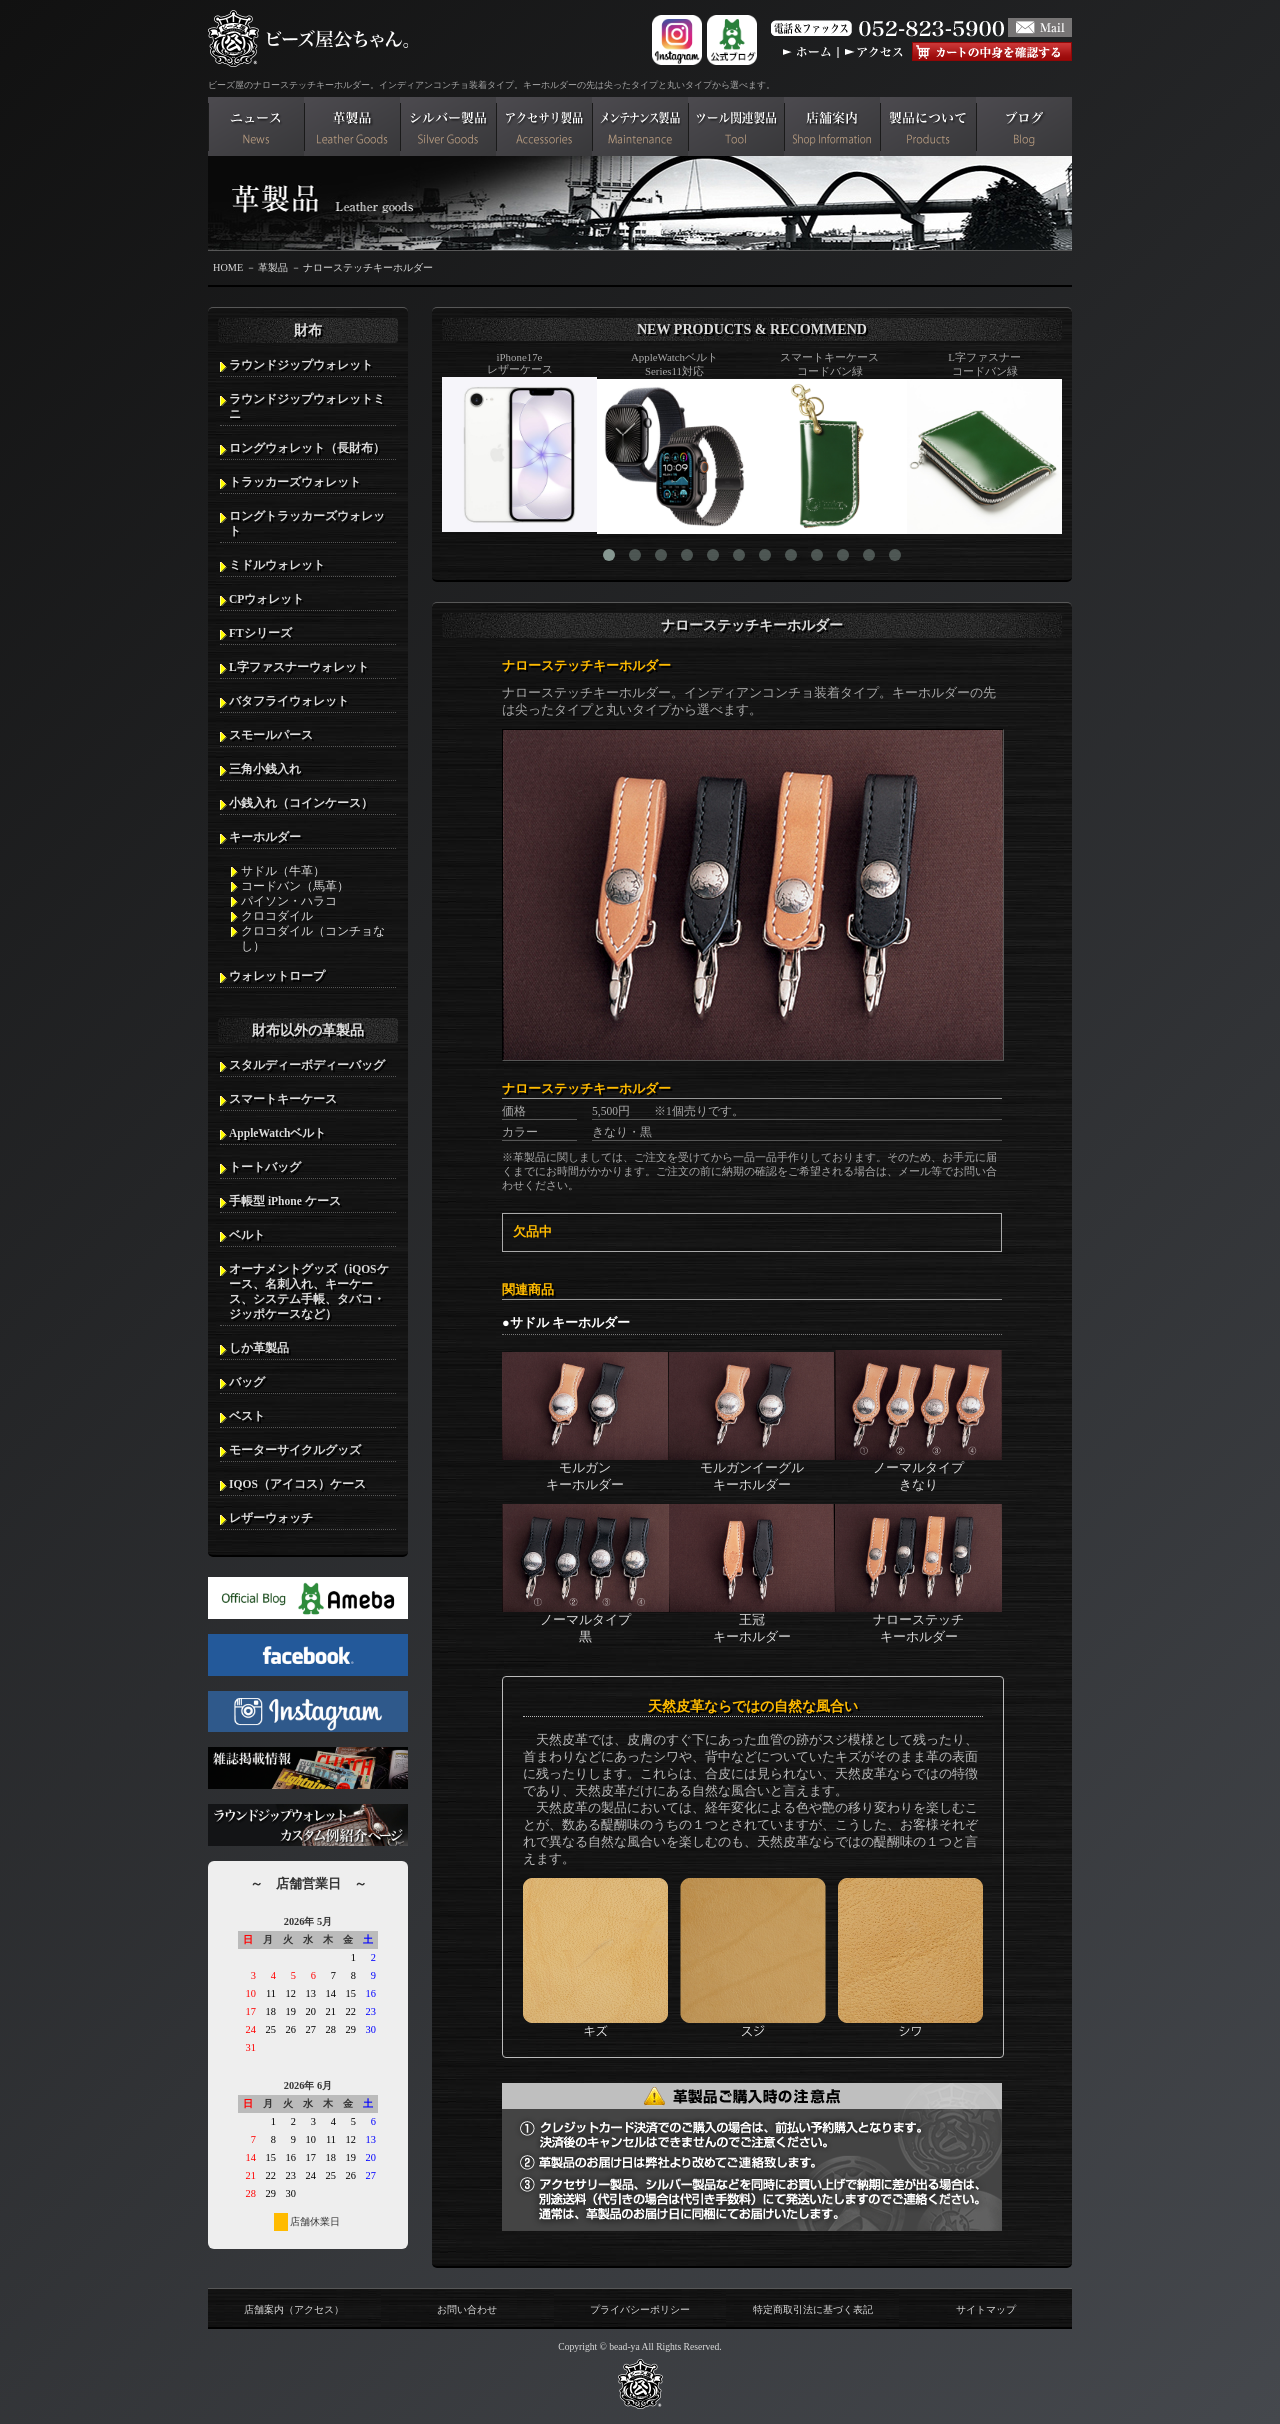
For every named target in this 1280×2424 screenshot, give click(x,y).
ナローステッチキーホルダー (368, 267)
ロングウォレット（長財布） (307, 448)
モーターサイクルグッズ (295, 1450)
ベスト (247, 1416)
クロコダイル (277, 916)
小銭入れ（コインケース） (301, 803)
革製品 (273, 267)
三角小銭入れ (265, 769)
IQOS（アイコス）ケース (297, 1484)
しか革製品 (259, 1348)
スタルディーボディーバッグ (307, 1065)
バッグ (247, 1382)
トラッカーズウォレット (295, 482)
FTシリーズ (260, 633)
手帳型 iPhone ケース (285, 1201)
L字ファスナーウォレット (299, 667)
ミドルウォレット (277, 565)
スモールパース (271, 735)
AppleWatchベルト (277, 1133)
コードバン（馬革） (295, 886)
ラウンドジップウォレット (301, 365)
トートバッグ (265, 1167)
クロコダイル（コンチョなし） (313, 938)
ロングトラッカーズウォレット (307, 523)
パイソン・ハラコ (289, 901)
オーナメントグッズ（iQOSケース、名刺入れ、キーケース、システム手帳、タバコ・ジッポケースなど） (309, 1291)
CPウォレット (266, 599)
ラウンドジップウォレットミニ (307, 406)
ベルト (247, 1235)
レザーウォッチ (271, 1518)
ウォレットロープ (277, 976)
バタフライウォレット (289, 701)
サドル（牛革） (283, 871)
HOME (228, 267)
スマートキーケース (283, 1099)
